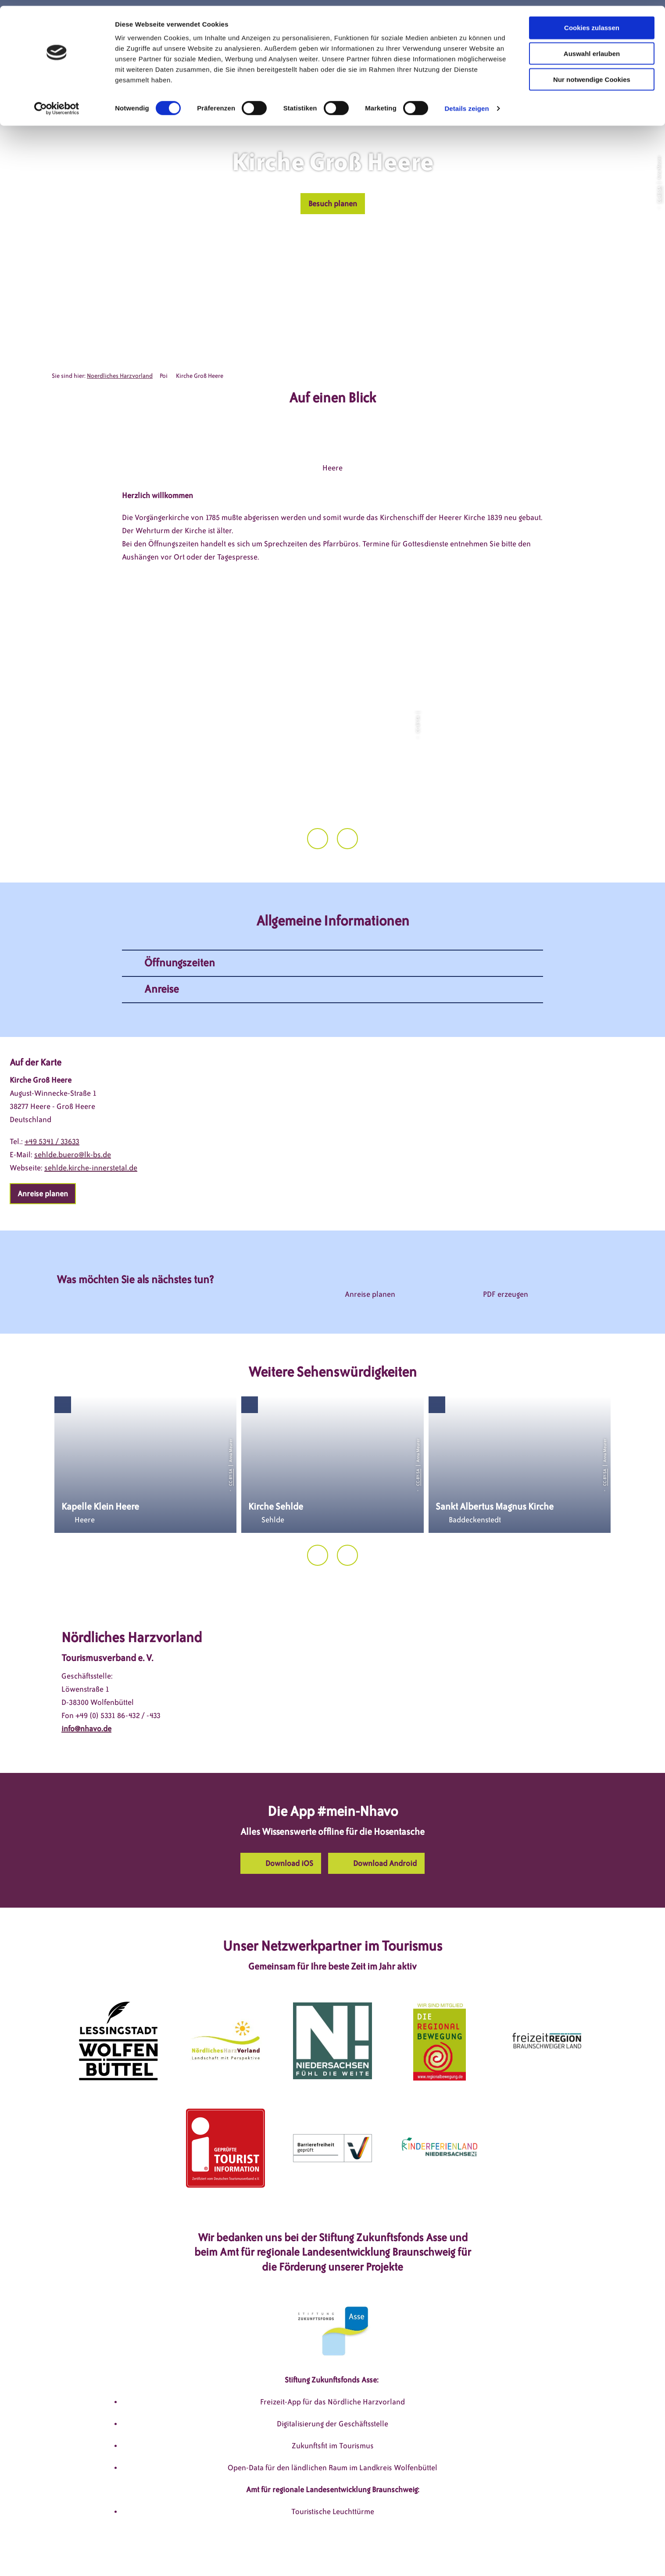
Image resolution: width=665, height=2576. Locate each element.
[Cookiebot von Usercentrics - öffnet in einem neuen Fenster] (56, 102)
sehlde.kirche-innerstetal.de (90, 1122)
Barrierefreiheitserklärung (390, 2553)
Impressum (233, 2553)
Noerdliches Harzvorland (120, 376)
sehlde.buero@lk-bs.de (72, 1109)
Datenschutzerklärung (299, 2553)
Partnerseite (464, 2553)
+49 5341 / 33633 (52, 1096)
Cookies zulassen (591, 21)
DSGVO (193, 2553)
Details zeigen (466, 102)
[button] (332, 203)
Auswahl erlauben (592, 47)
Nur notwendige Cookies (591, 73)
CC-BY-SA (659, 194)
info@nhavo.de (86, 1683)
